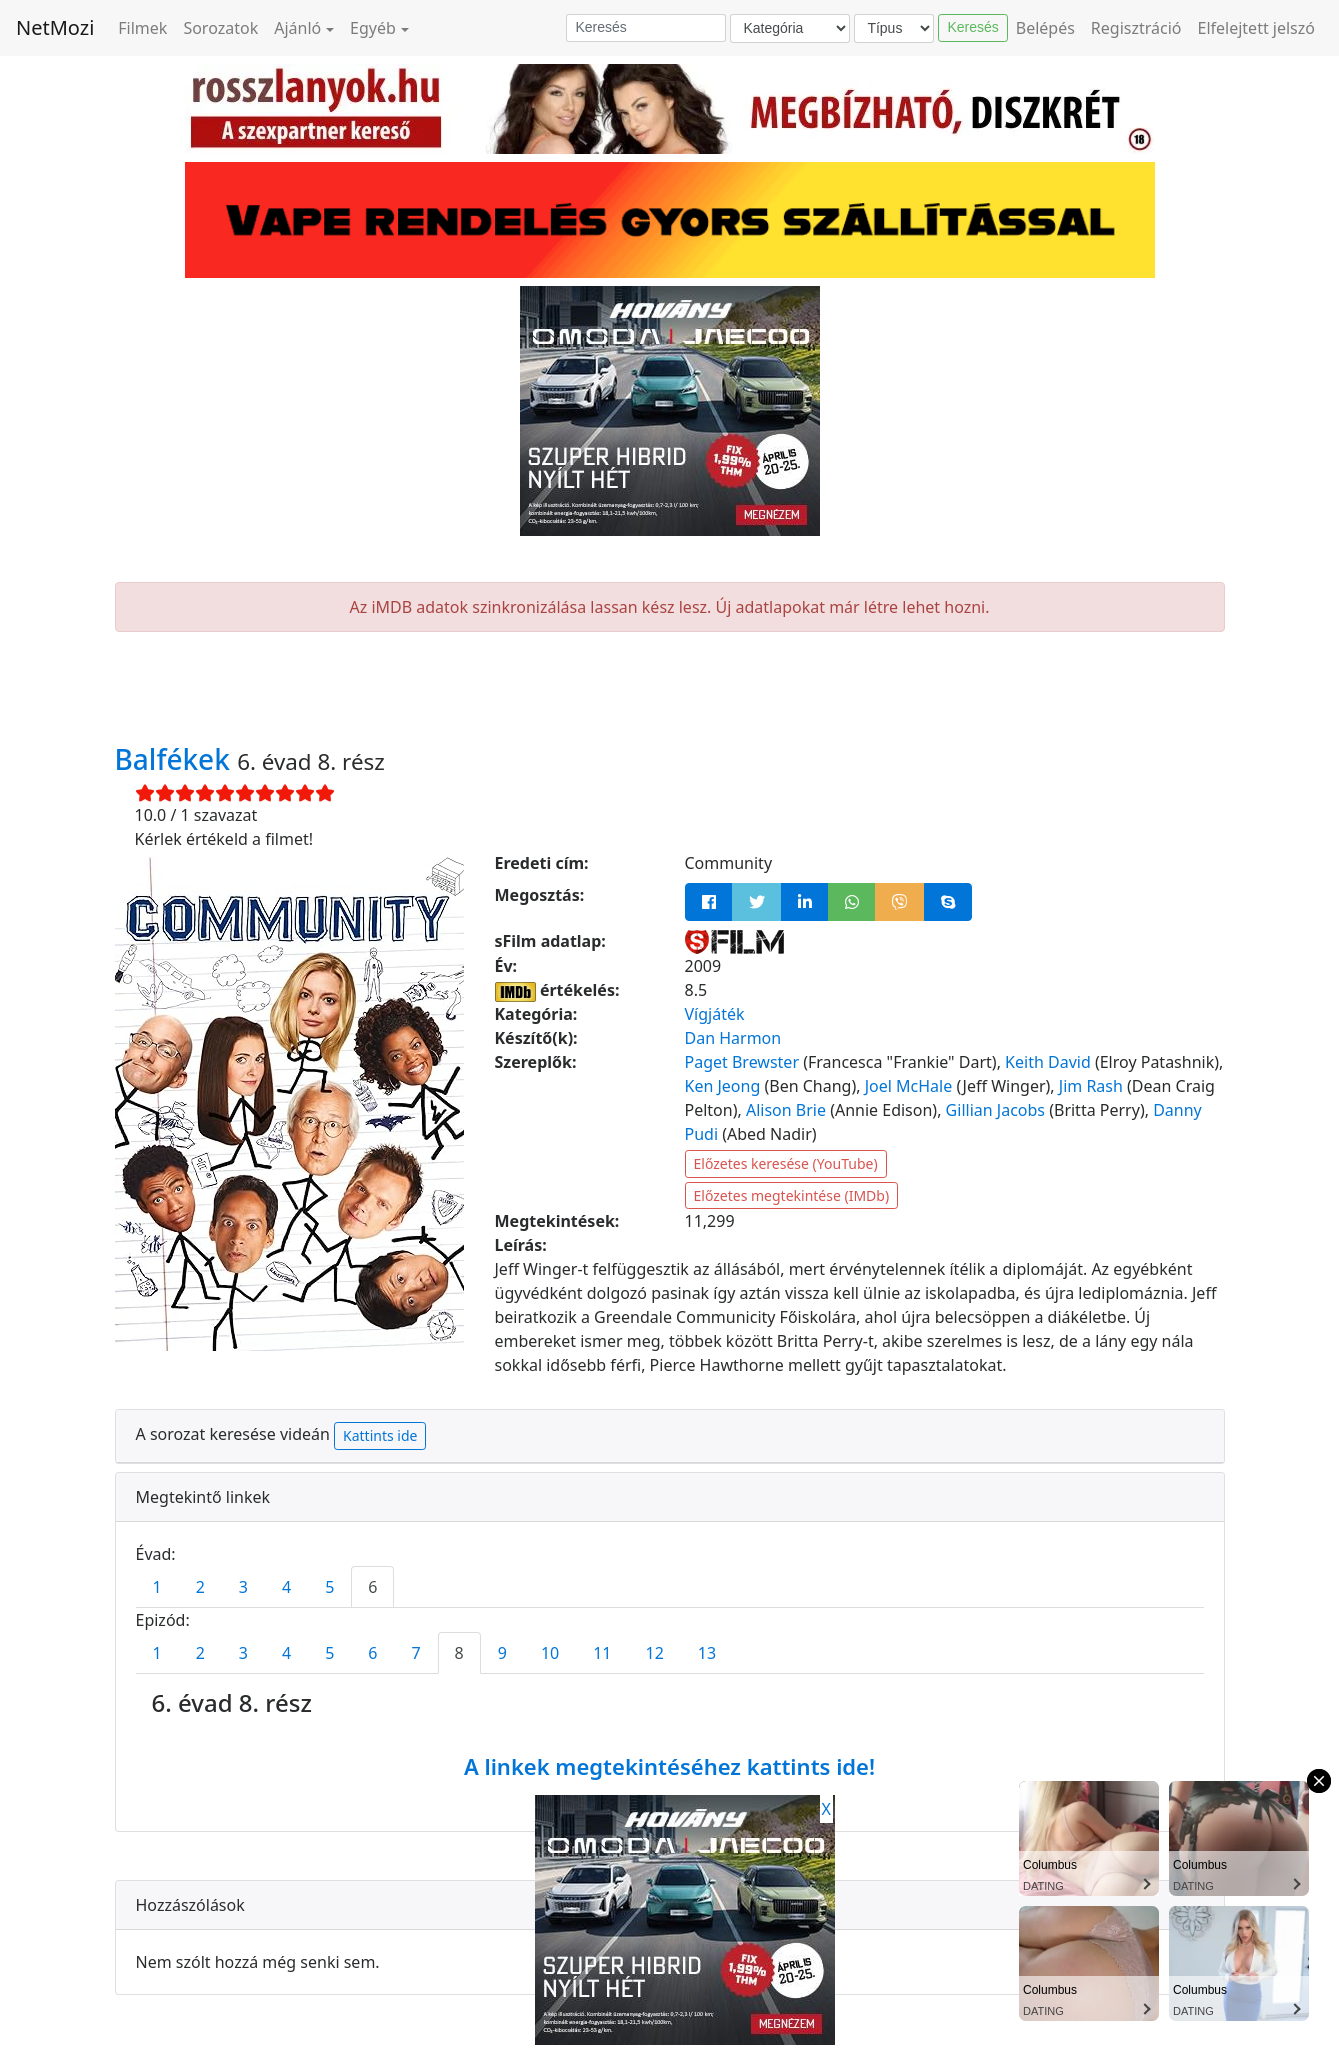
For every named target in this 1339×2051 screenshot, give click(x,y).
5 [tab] (329, 1587)
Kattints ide (380, 1435)
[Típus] (894, 28)
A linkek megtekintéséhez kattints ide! (669, 1766)
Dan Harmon (733, 1038)
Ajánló (297, 28)
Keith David (1048, 1062)
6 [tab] (372, 1587)
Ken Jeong (723, 1086)
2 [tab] (200, 1587)
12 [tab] (655, 1653)
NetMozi (55, 27)
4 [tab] (286, 1587)
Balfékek (176, 759)
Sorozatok (220, 28)
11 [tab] (602, 1653)
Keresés (972, 27)
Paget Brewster (742, 1062)
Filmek (142, 28)
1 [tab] (157, 1587)
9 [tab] (502, 1653)
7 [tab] (415, 1653)
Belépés (1045, 28)
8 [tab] (459, 1653)
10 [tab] (550, 1653)
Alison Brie (786, 1110)
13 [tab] (707, 1653)
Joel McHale (909, 1086)
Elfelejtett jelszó (1257, 28)
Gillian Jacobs (995, 1110)
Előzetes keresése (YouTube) (786, 1163)
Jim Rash (1091, 1086)
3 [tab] (243, 1587)
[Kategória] (790, 28)
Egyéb (373, 28)
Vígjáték (715, 1014)
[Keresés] (646, 28)
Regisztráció (1136, 28)
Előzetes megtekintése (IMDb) (792, 1195)
